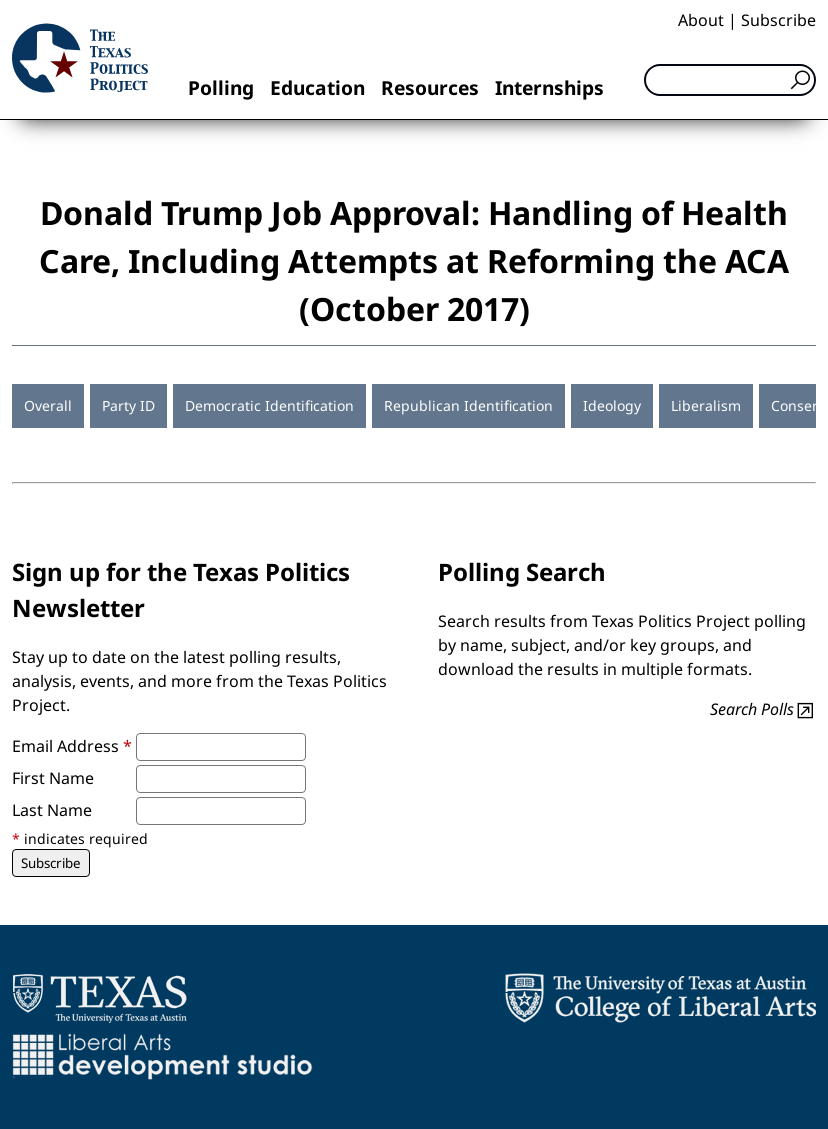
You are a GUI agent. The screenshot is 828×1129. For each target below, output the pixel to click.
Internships (549, 87)
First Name (53, 778)
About (701, 20)
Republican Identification (468, 405)
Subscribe (778, 20)
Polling (221, 87)
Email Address (72, 746)
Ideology (612, 405)
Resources (430, 87)
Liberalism (706, 405)
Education (317, 87)
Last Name (52, 810)
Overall (48, 405)
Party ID (128, 405)
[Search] (730, 80)
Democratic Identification (269, 405)
